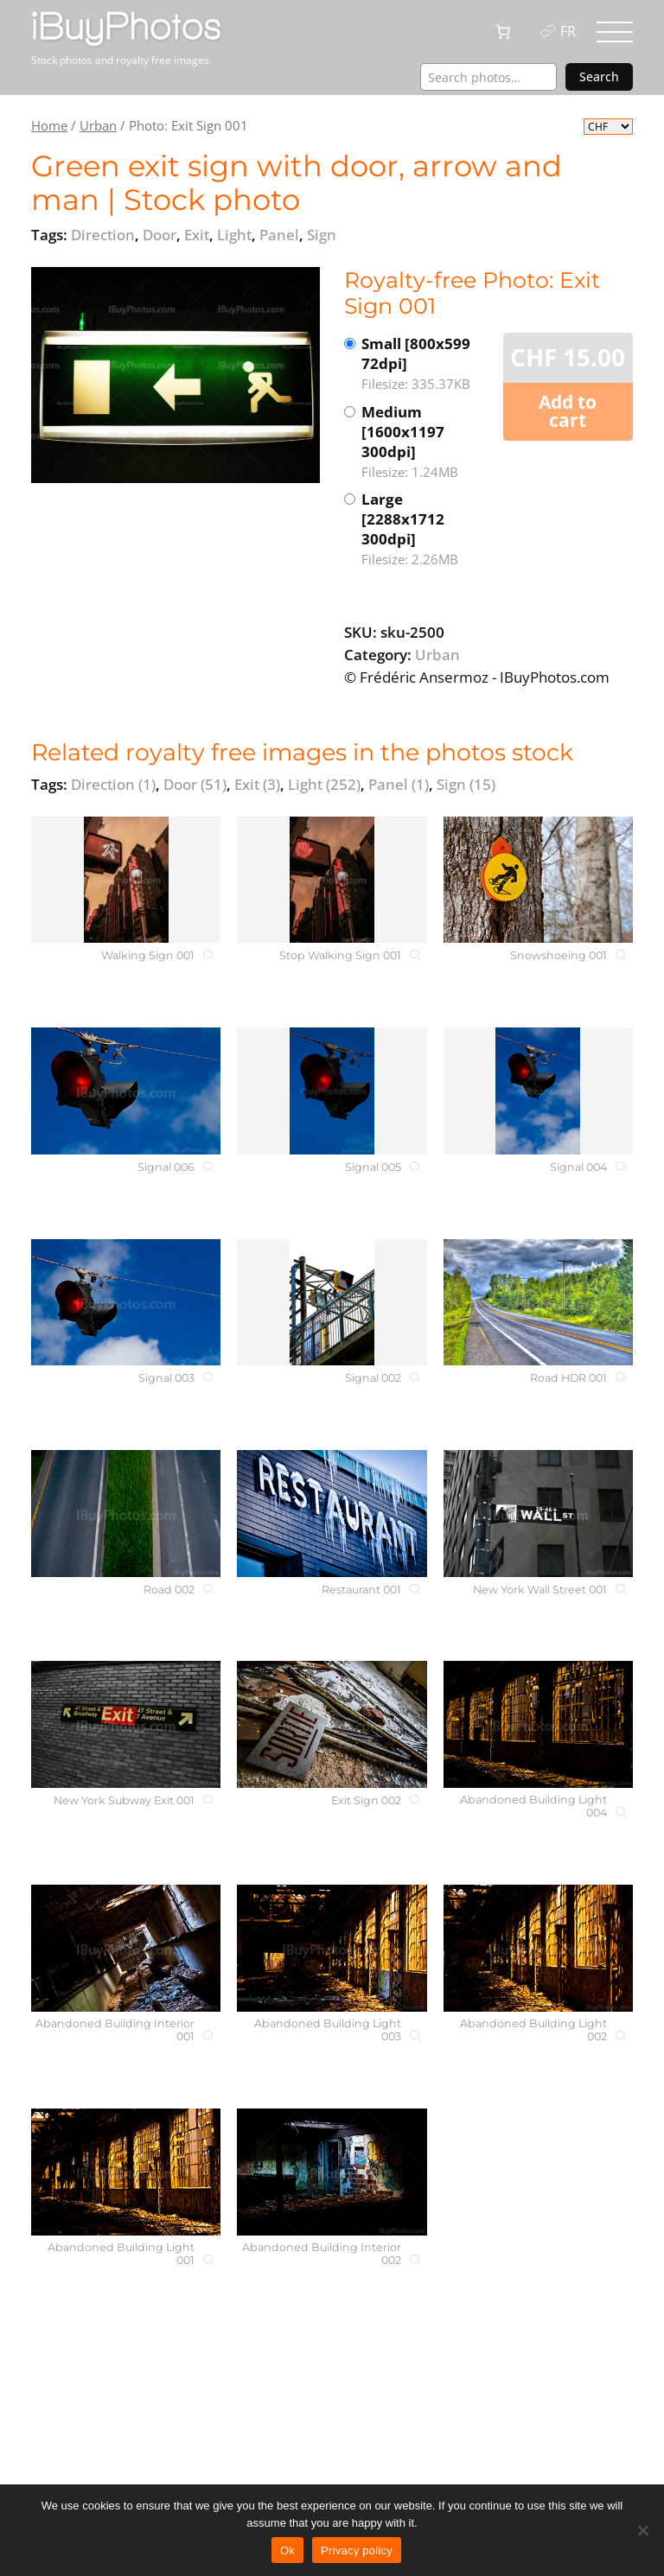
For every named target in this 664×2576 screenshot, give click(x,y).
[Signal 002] (331, 1302)
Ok (287, 2550)
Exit (257, 784)
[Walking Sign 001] (125, 880)
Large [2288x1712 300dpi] (424, 529)
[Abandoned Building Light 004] (538, 1724)
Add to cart (568, 411)
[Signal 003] (125, 1302)
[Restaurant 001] (331, 1513)
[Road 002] (125, 1513)
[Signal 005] (331, 1090)
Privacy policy (357, 2550)
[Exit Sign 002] (331, 1724)
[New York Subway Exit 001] (125, 1724)
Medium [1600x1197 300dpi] (424, 442)
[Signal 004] (538, 1090)
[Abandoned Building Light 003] (331, 1948)
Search (599, 76)
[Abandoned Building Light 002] (538, 1948)
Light (324, 784)
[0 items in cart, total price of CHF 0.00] (503, 32)
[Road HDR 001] (538, 1302)
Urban (98, 125)
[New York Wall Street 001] (538, 1513)
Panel (398, 784)
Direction (113, 784)
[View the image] (175, 375)
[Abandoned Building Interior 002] (331, 2172)
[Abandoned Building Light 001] (125, 2172)
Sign (466, 784)
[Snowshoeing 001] (538, 880)
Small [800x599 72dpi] (424, 364)
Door (195, 784)
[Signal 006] (125, 1090)
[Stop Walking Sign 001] (331, 880)
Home (49, 125)
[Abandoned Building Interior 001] (125, 1948)
